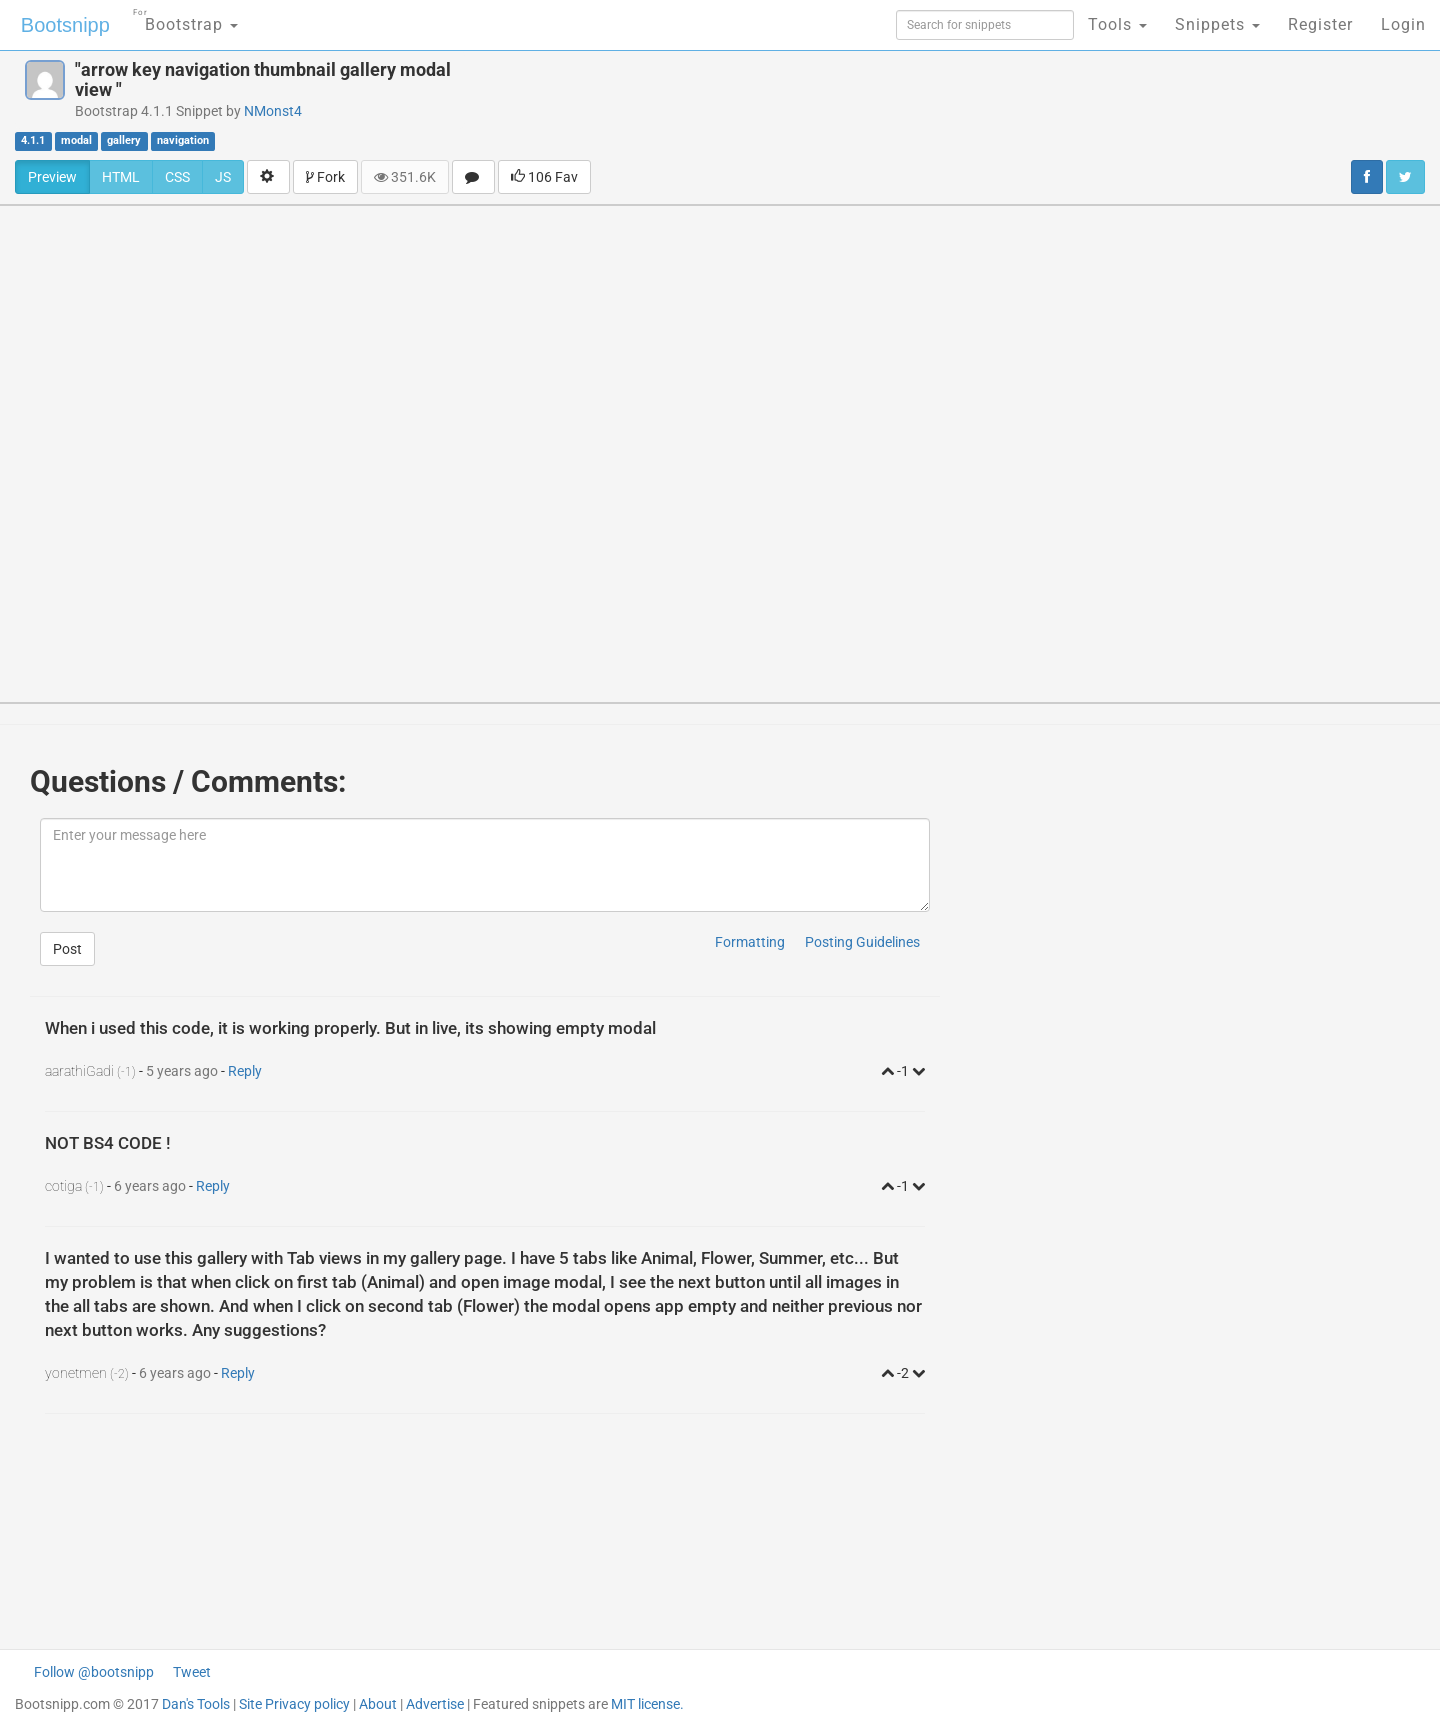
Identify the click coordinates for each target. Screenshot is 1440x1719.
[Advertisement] (859, 105)
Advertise (435, 1704)
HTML (121, 177)
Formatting (750, 942)
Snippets (1217, 24)
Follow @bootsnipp (94, 1672)
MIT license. (647, 1704)
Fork (325, 177)
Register (1320, 24)
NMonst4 (273, 111)
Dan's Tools (196, 1704)
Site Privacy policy (294, 1704)
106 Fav (544, 177)
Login (1403, 24)
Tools (1117, 24)
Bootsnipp (65, 25)
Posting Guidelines (862, 942)
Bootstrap (185, 18)
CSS (177, 177)
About (378, 1704)
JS (223, 177)
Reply (245, 1071)
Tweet (192, 1672)
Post (67, 949)
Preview (52, 177)
